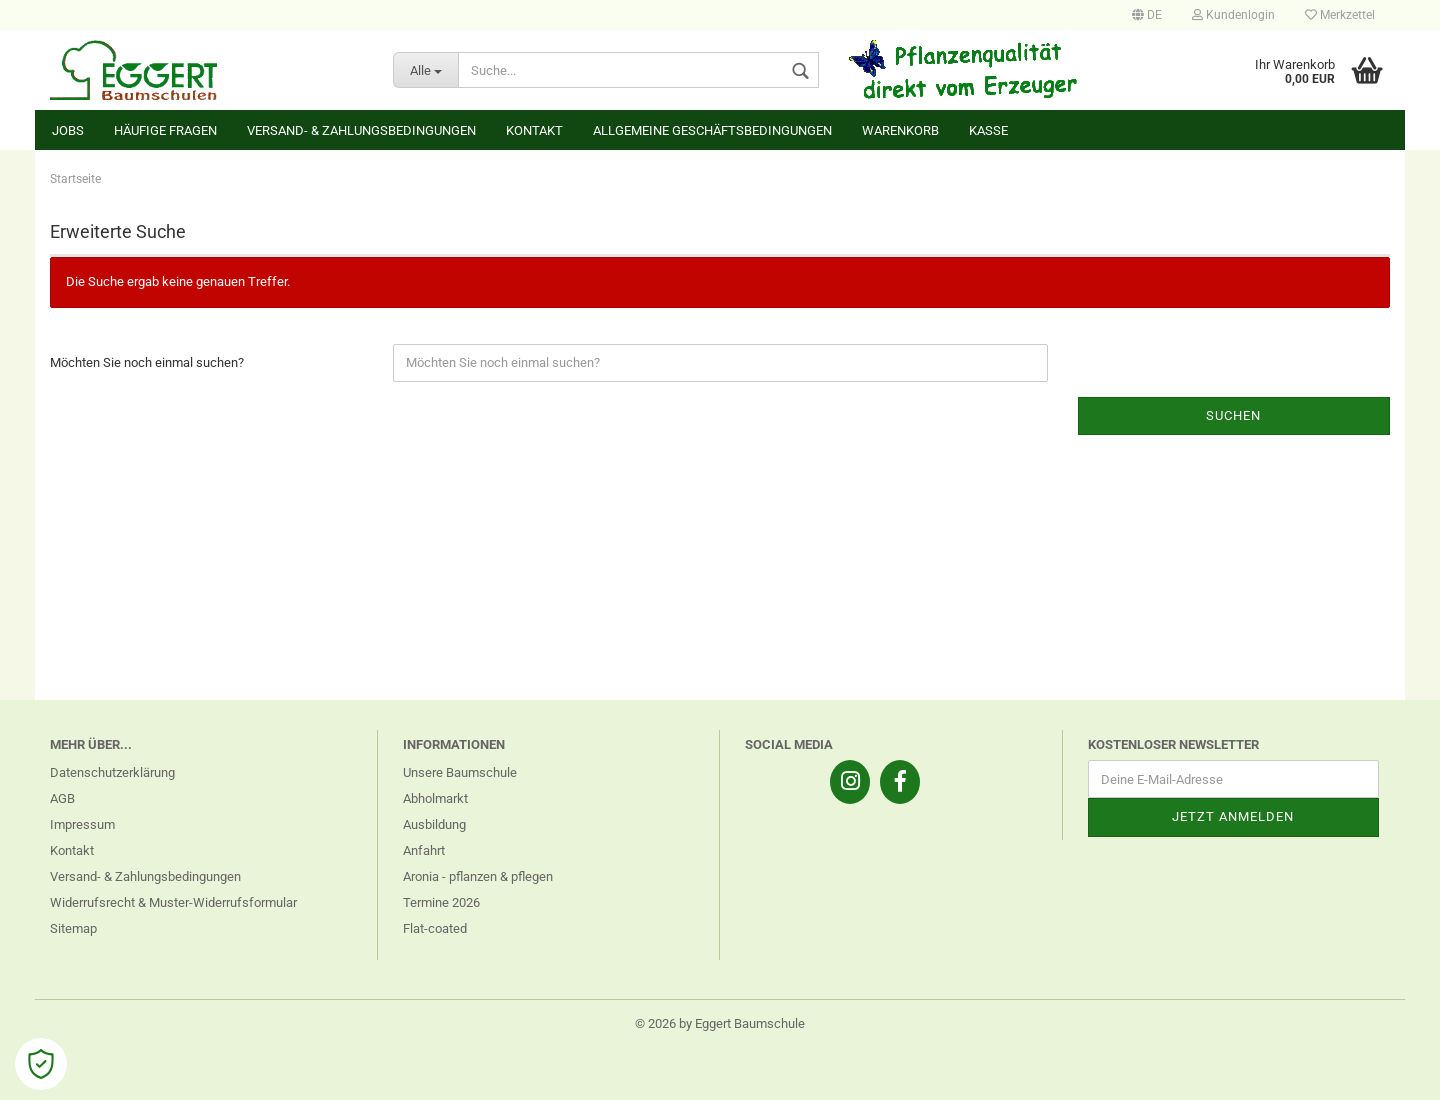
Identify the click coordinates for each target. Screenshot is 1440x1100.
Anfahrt (424, 850)
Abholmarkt (435, 798)
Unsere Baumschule (460, 772)
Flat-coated (435, 928)
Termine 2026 (441, 902)
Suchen (1233, 415)
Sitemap (73, 928)
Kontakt (534, 130)
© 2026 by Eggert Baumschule (720, 1023)
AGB (62, 798)
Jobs (68, 130)
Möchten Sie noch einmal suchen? (147, 362)
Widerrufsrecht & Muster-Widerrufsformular (173, 902)
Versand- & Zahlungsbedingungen (361, 130)
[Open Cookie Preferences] (41, 1064)
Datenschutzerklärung (112, 772)
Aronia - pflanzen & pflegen (478, 876)
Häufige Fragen (165, 130)
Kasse (988, 130)
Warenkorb (900, 130)
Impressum (82, 824)
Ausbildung (434, 824)
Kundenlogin (1233, 15)
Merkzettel (1340, 15)
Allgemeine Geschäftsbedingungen (712, 130)
